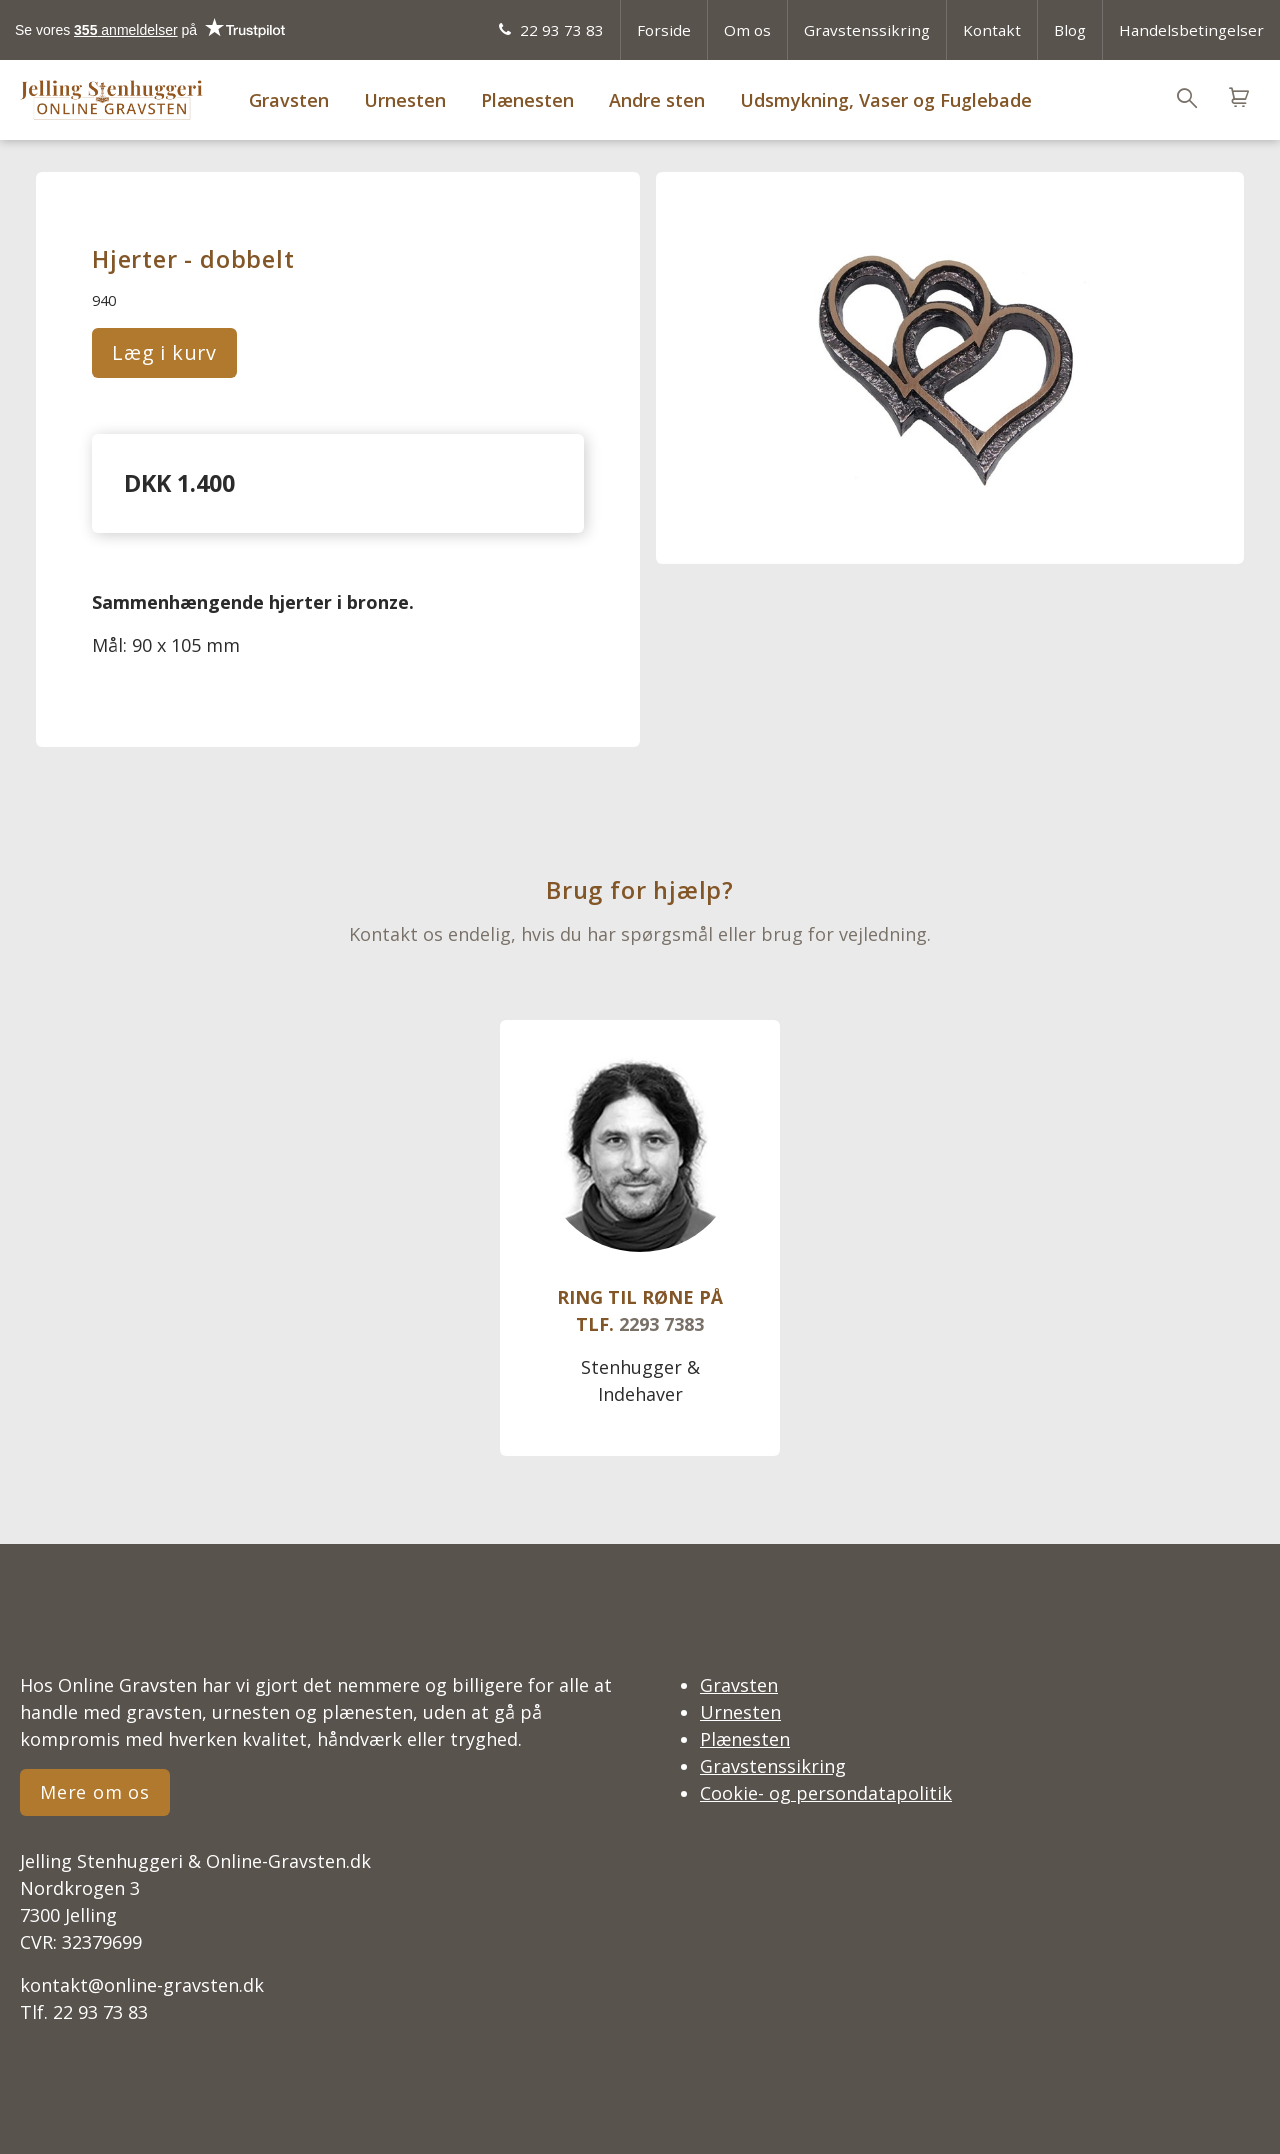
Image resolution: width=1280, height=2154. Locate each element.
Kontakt (992, 30)
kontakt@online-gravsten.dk (142, 1985)
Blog (1070, 30)
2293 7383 (661, 1324)
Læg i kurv (164, 352)
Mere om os (95, 1792)
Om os (747, 30)
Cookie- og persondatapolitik (826, 1793)
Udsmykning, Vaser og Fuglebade (886, 100)
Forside (664, 30)
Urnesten (405, 100)
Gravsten (289, 100)
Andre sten (657, 100)
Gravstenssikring (867, 30)
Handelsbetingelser (1191, 30)
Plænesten (527, 100)
